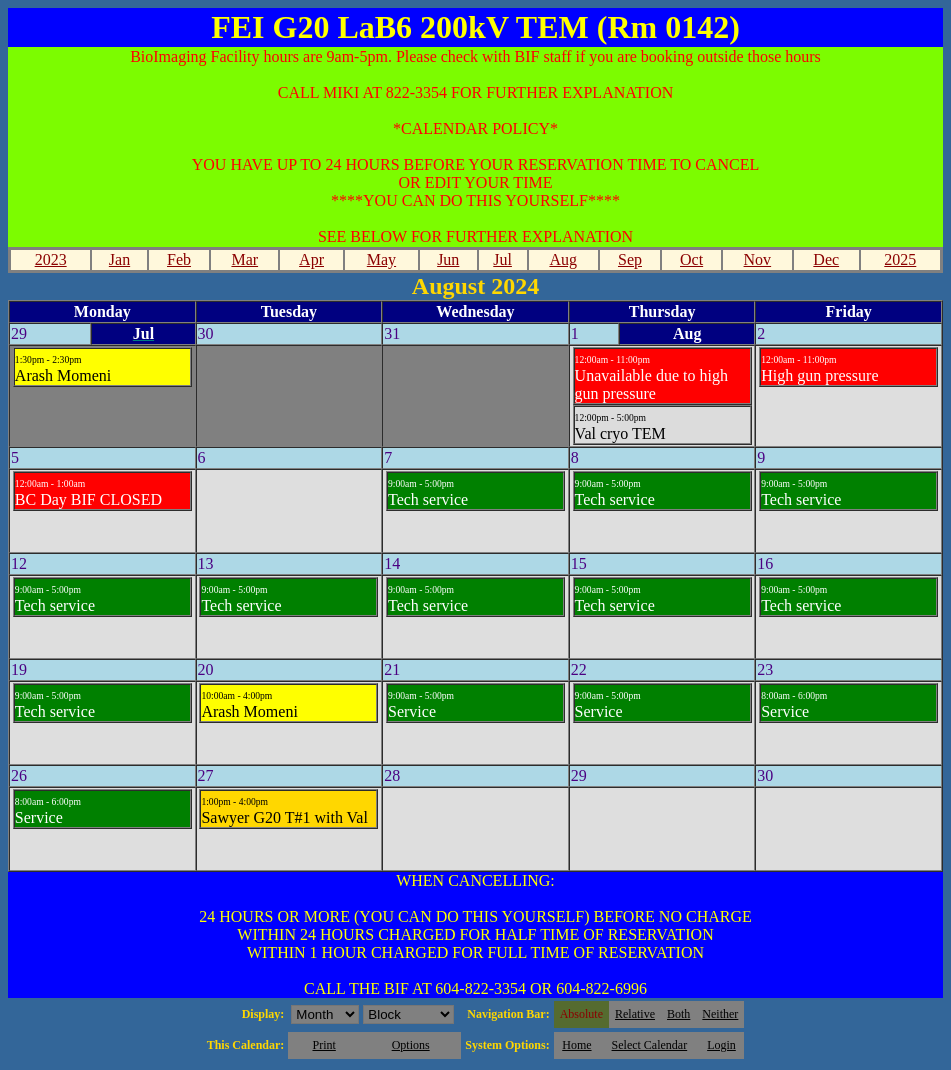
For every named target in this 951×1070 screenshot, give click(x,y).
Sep (630, 259)
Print (323, 1045)
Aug (563, 259)
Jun (448, 259)
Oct (691, 259)
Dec (826, 259)
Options (411, 1045)
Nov (758, 259)
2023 (51, 259)
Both (678, 1014)
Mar (244, 259)
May (381, 259)
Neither (720, 1014)
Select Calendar (650, 1045)
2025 (900, 259)
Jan (119, 259)
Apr (311, 259)
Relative (635, 1014)
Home (576, 1045)
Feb (179, 259)
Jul (502, 259)
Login (721, 1045)
